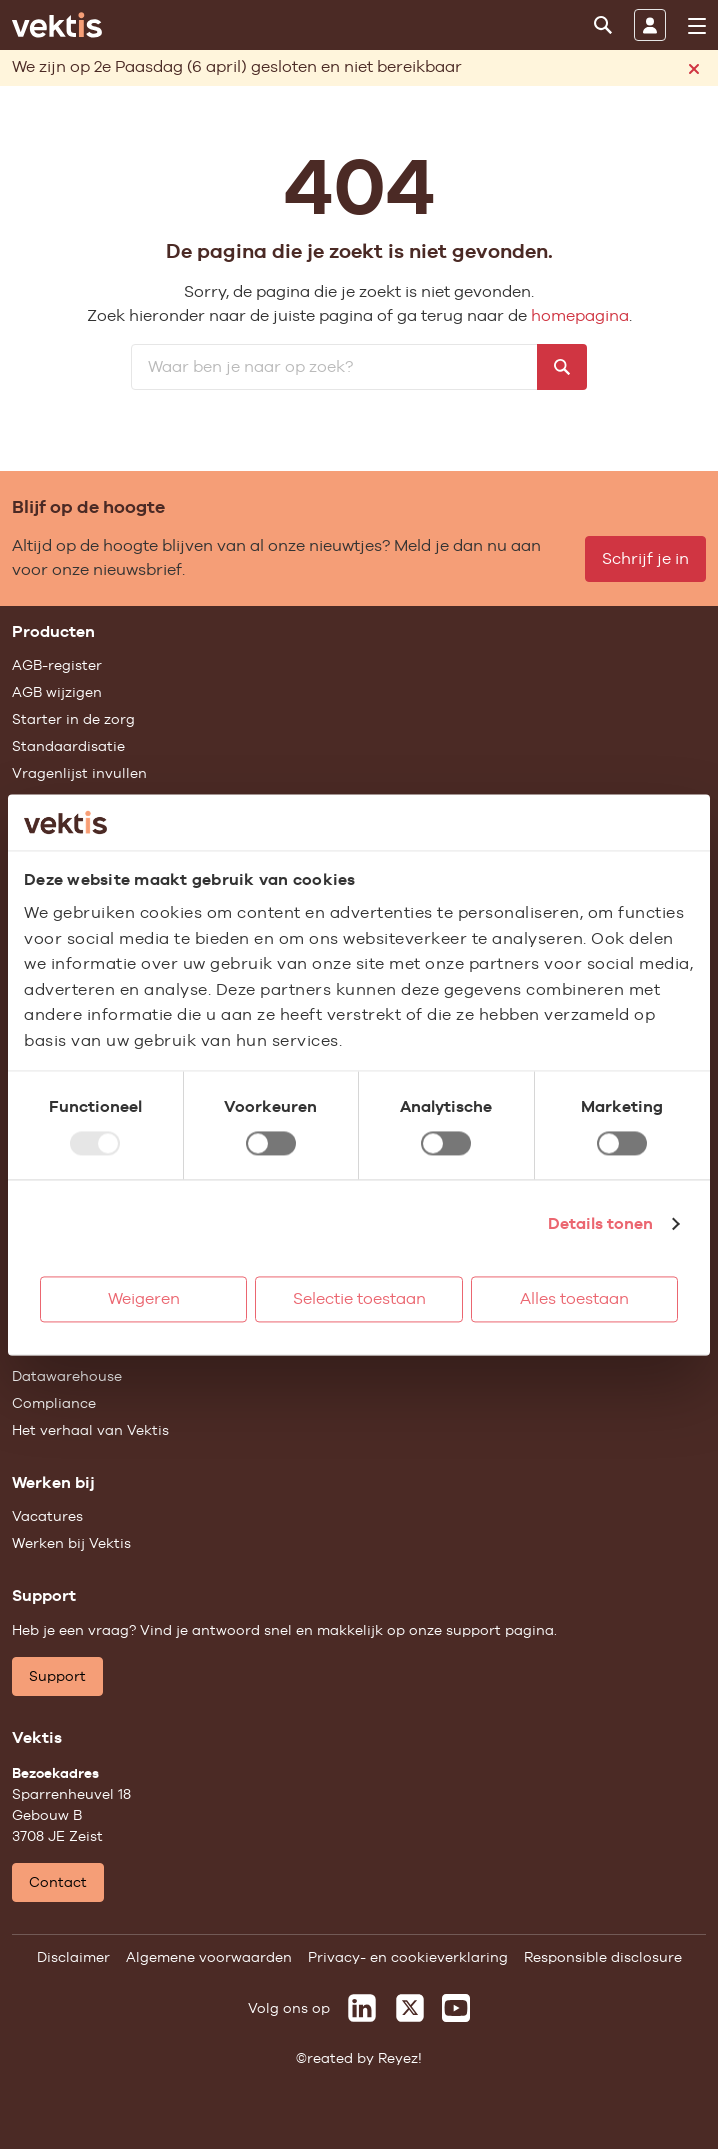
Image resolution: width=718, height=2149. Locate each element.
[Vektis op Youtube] (456, 2008)
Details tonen (600, 1223)
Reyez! (400, 2058)
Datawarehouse (67, 1376)
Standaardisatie (68, 746)
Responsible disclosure (603, 1957)
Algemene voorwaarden (209, 1957)
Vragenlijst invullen (79, 773)
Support (57, 1676)
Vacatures (47, 1516)
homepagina (580, 315)
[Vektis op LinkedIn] (362, 2008)
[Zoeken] (603, 25)
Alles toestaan (574, 1298)
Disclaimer (73, 1957)
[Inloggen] (650, 25)
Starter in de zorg (73, 719)
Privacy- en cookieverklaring (408, 1957)
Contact (58, 1882)
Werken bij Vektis (71, 1543)
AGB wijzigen (57, 692)
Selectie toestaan (359, 1298)
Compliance (54, 1403)
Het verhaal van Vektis (90, 1430)
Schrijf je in (645, 558)
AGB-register (57, 665)
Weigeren (144, 1298)
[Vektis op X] (410, 2008)
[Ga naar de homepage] (57, 25)
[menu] (697, 26)
